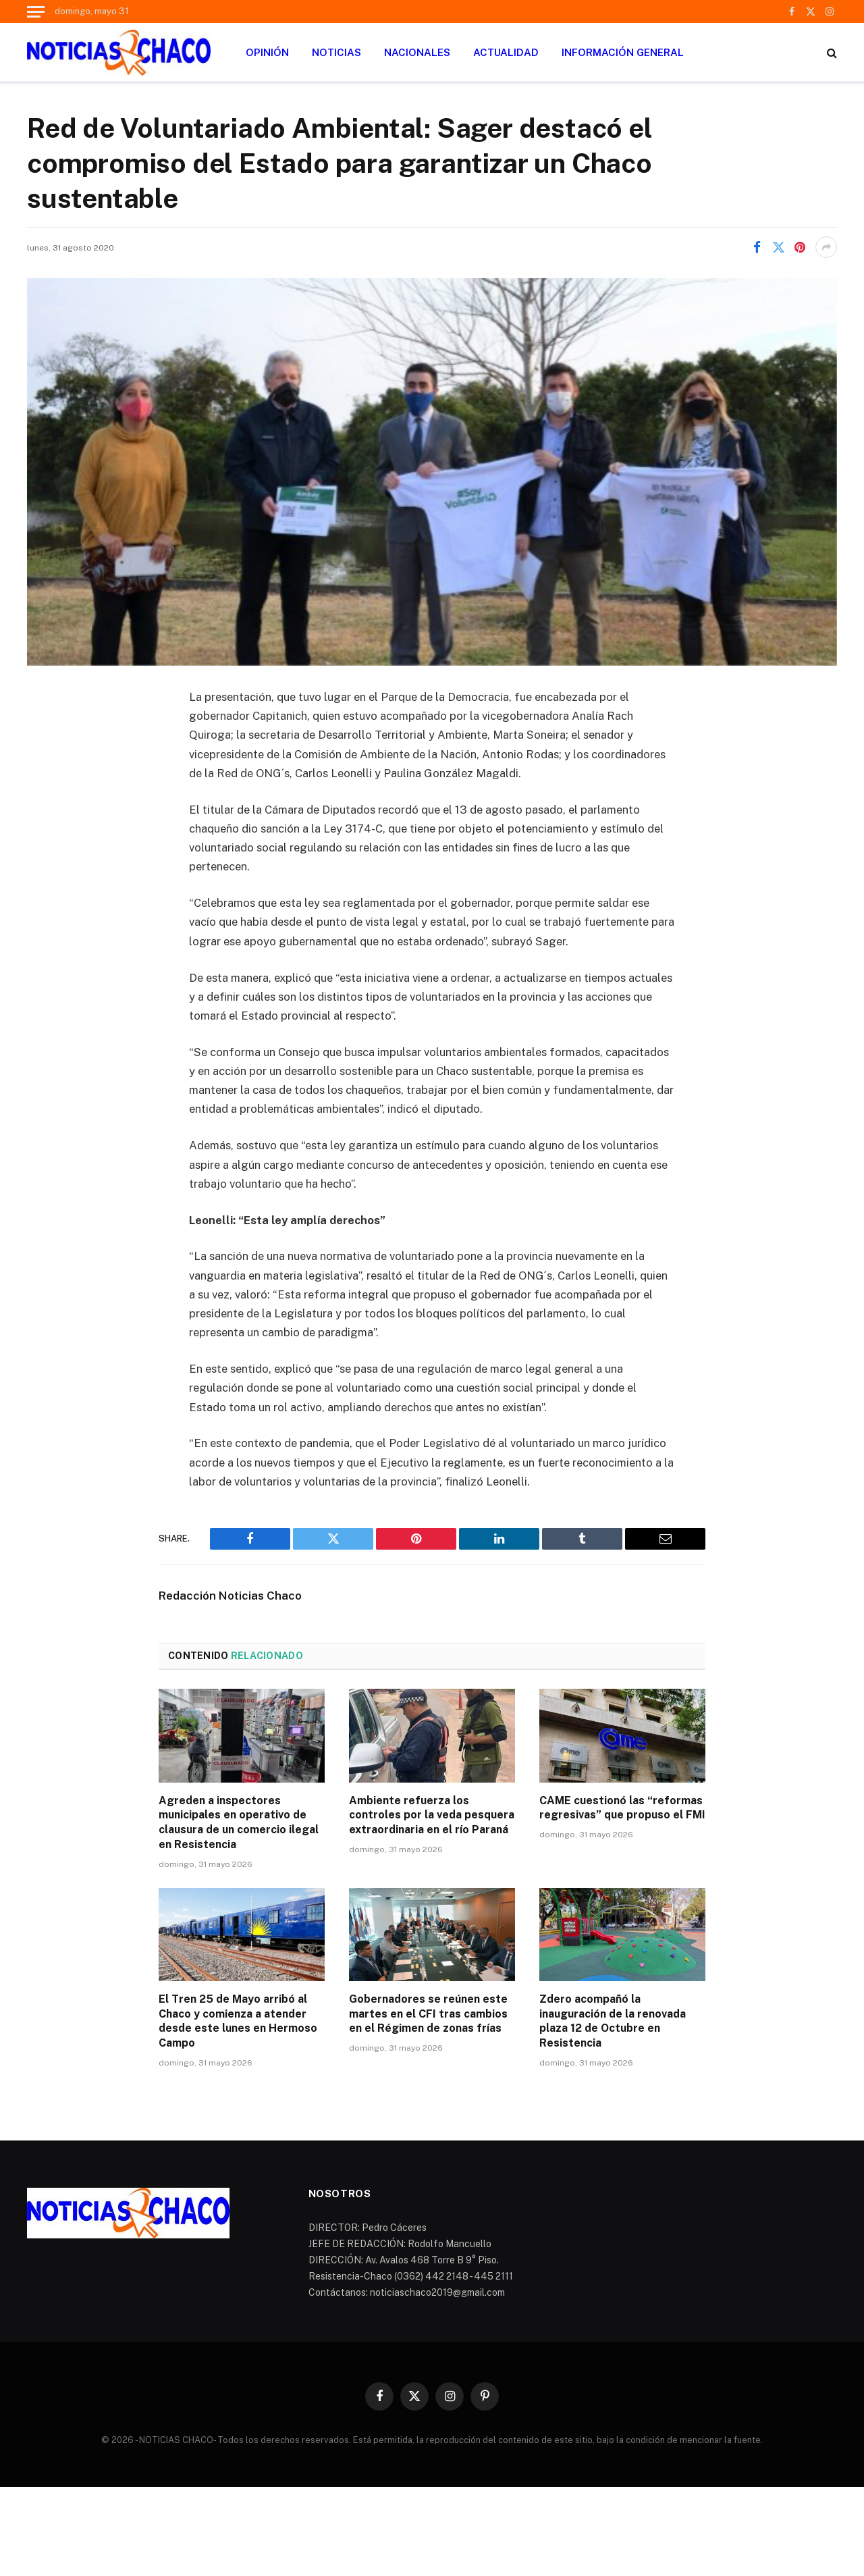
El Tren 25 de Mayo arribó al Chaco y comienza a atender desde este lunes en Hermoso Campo (238, 2021)
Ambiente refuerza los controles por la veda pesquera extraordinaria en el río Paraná (431, 1815)
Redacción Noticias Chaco (230, 1595)
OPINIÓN (267, 52)
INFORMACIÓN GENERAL (623, 52)
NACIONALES (417, 52)
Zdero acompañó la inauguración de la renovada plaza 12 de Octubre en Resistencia (612, 2021)
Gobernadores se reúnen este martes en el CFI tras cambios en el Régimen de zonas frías (428, 2014)
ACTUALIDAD (506, 52)
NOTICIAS (336, 52)
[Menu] (36, 11)
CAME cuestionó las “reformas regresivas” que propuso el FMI (622, 1808)
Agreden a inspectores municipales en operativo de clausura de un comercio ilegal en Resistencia (239, 1822)
